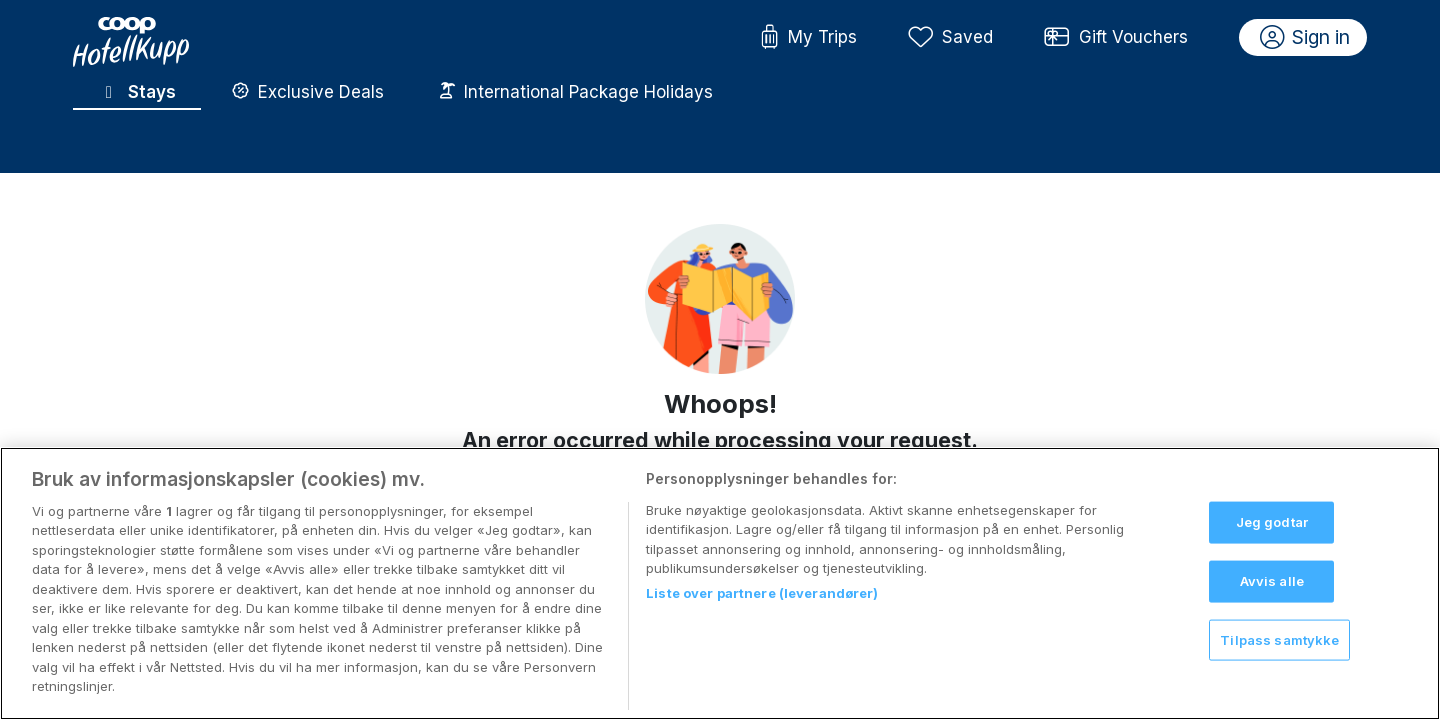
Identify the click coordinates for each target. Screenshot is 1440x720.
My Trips (808, 38)
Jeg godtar (1272, 522)
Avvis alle (1272, 581)
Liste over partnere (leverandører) (762, 593)
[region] (720, 583)
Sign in (1305, 38)
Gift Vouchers (1116, 38)
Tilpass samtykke (1279, 639)
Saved (951, 38)
